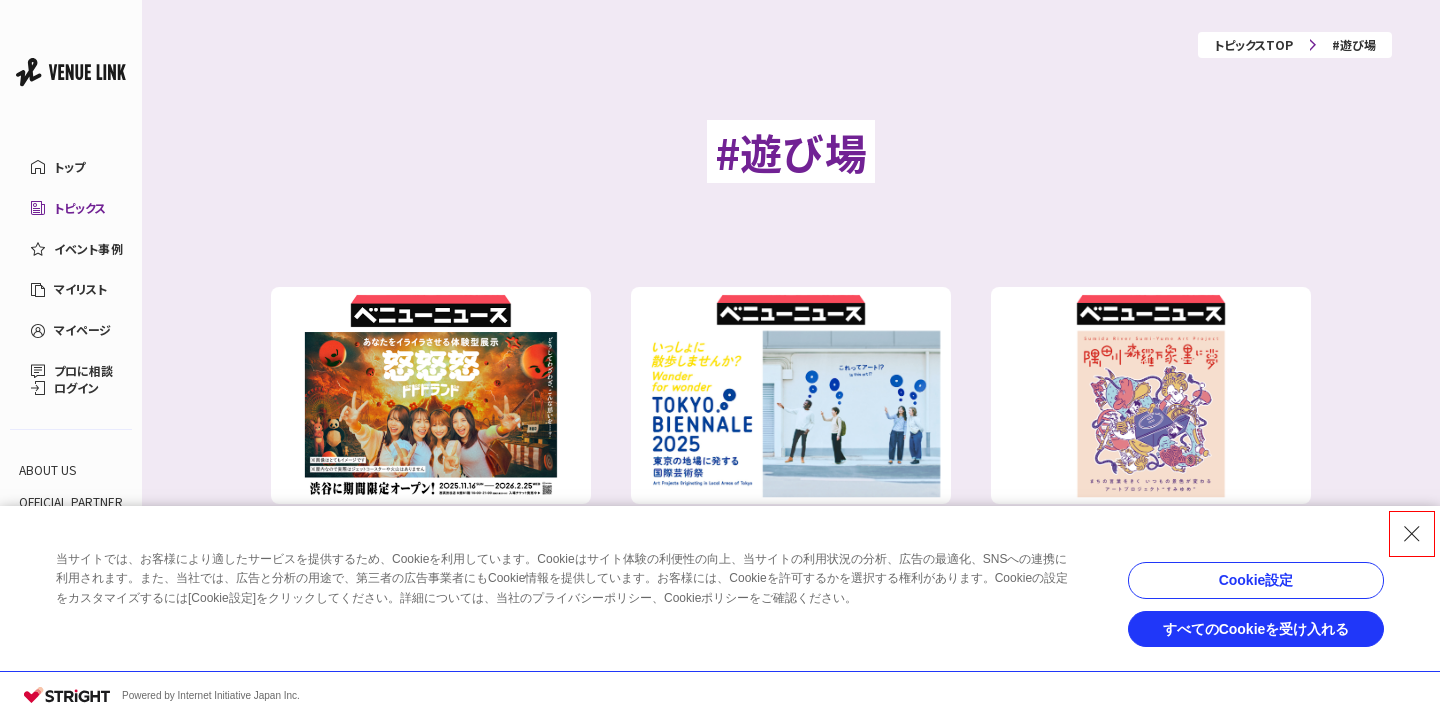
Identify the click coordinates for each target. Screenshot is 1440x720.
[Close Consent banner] (1412, 534)
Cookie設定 (1256, 580)
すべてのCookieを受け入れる (1256, 629)
